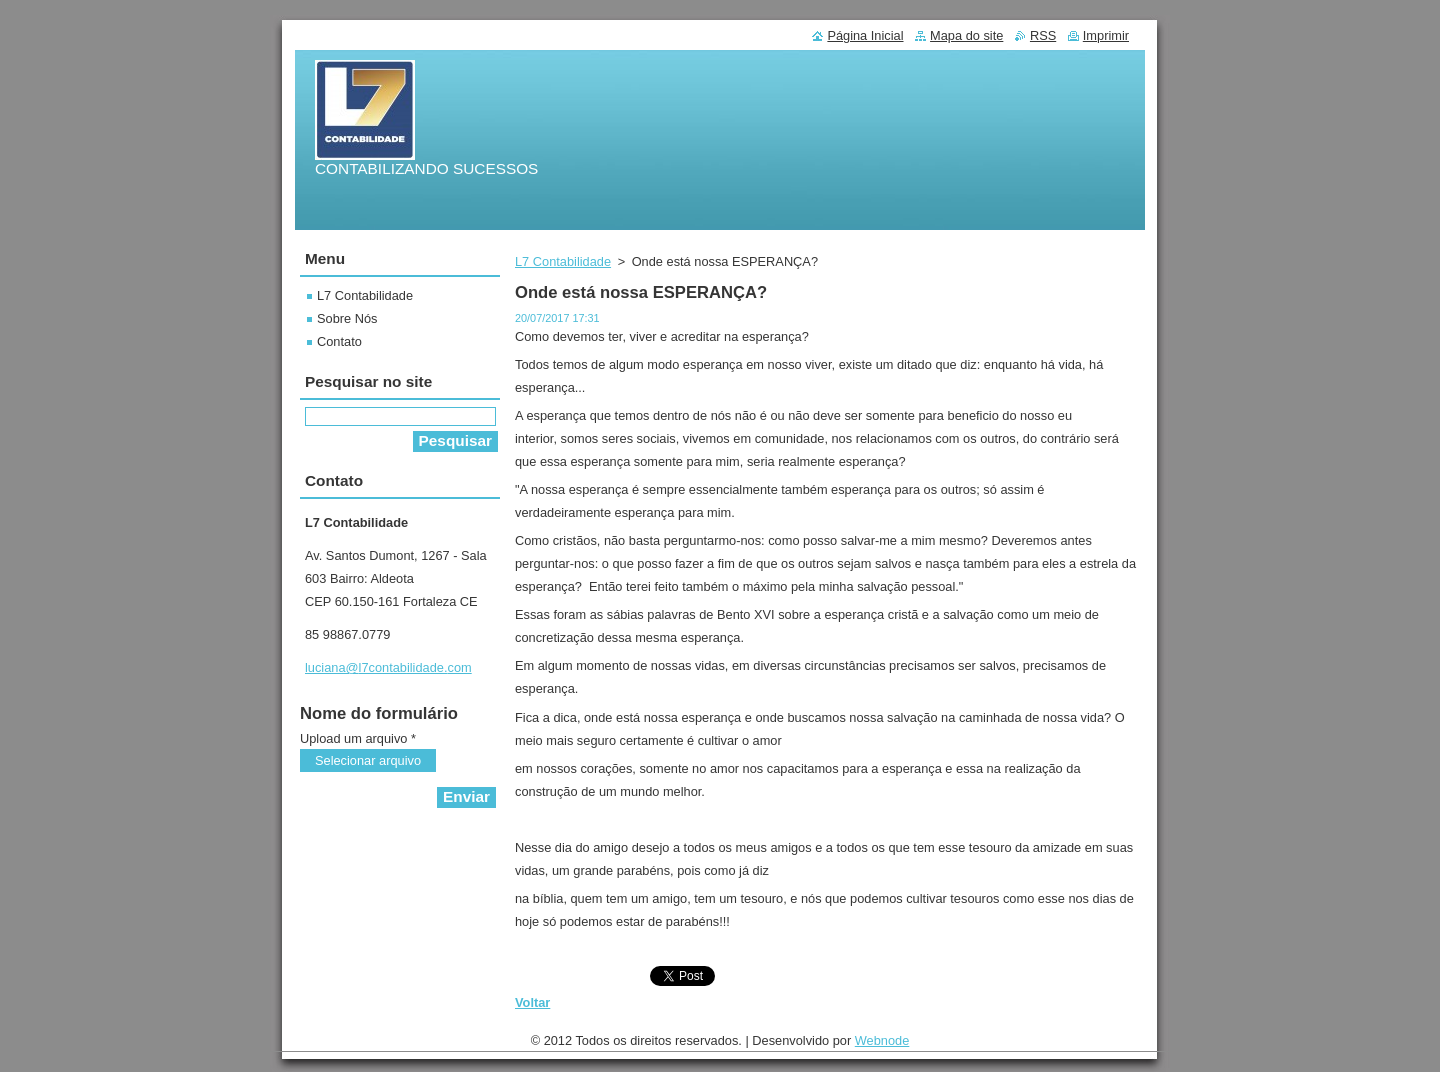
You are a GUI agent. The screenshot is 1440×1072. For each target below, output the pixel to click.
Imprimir (1106, 35)
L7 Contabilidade (563, 261)
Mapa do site (966, 35)
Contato (339, 341)
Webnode (882, 1045)
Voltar (532, 1002)
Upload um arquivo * (358, 738)
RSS (1043, 35)
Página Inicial (865, 35)
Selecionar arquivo (368, 760)
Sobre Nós (347, 318)
